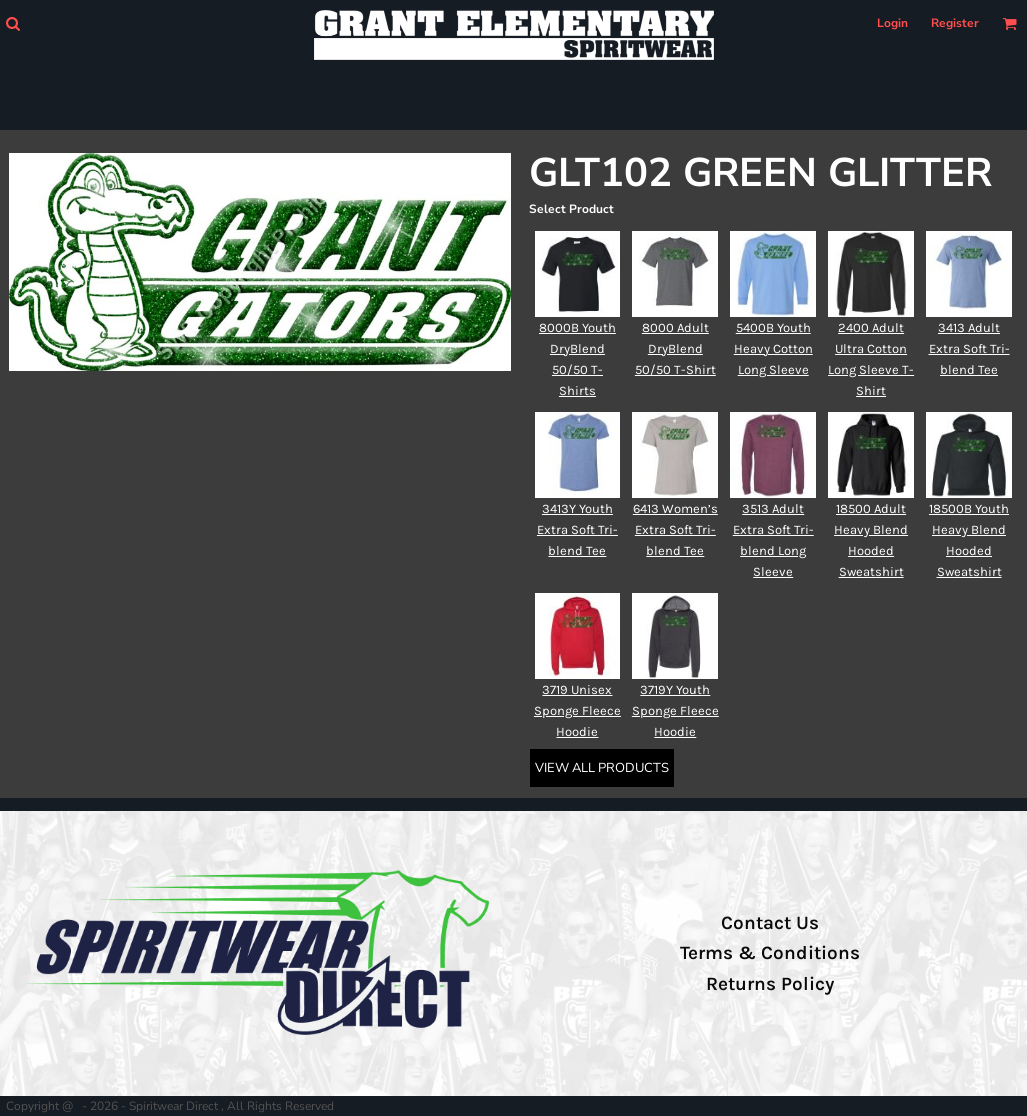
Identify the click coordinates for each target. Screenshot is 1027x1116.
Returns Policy (770, 984)
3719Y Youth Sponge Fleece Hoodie (675, 710)
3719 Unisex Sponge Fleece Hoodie (577, 710)
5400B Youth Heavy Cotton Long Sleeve (773, 348)
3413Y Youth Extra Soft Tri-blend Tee (577, 529)
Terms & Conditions (770, 953)
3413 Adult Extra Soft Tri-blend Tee (969, 348)
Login (892, 23)
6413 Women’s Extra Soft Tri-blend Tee (675, 529)
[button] (12, 23)
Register (955, 23)
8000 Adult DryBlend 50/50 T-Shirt (675, 348)
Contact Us (770, 923)
